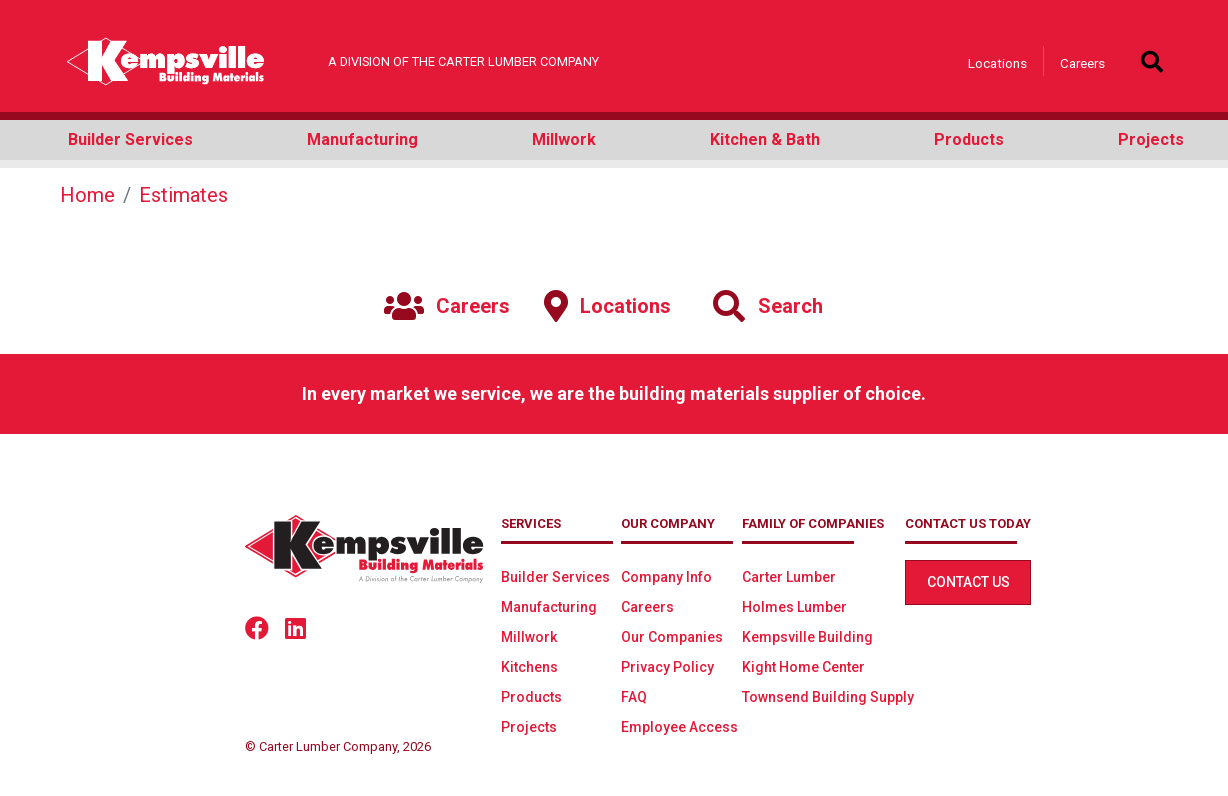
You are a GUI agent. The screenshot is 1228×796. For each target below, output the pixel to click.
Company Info (666, 577)
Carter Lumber (789, 577)
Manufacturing (549, 607)
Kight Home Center (803, 667)
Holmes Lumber (794, 607)
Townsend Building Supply (828, 697)
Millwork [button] (564, 139)
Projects (529, 727)
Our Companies (672, 637)
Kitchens (529, 667)
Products (531, 697)
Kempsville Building (807, 637)
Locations (997, 63)
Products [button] (969, 139)
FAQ (634, 697)
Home (87, 195)
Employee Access (679, 727)
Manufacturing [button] (362, 139)
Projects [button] (1151, 139)
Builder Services (555, 577)
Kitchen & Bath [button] (765, 139)
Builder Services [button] (130, 139)
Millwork (529, 637)
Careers (1082, 63)
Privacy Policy (667, 667)
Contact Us (968, 582)
